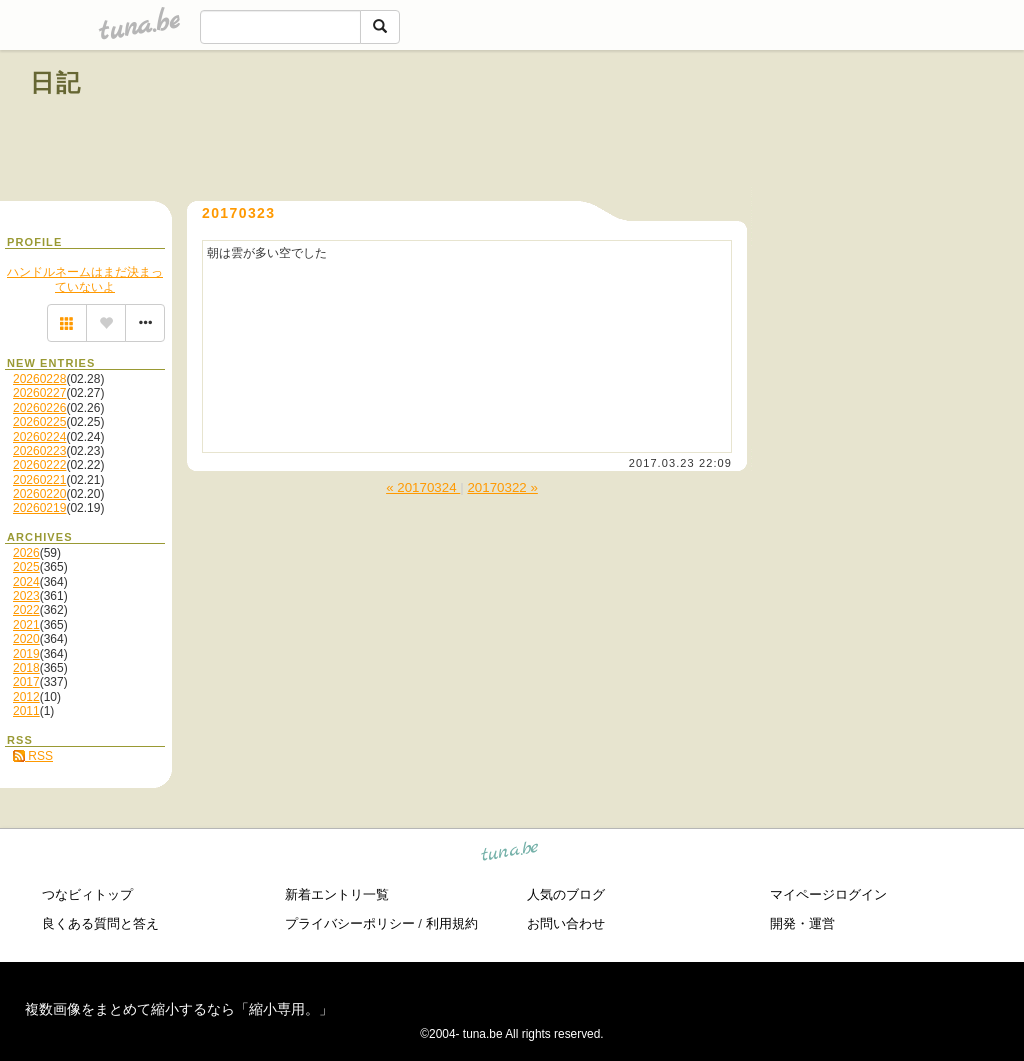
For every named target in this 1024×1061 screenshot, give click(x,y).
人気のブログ (566, 894)
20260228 (39, 379)
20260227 (39, 393)
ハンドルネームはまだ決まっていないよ (85, 279)
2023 (26, 596)
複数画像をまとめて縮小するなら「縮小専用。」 (179, 1009)
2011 (26, 711)
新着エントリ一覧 (337, 894)
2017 (26, 682)
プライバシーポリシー (350, 923)
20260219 (39, 508)
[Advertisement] (766, 128)
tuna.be (510, 854)
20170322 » (502, 487)
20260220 (39, 494)
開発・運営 (802, 923)
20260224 (39, 437)
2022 (26, 610)
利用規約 (452, 923)
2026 (26, 553)
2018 (26, 668)
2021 (26, 625)
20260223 (39, 451)
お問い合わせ (566, 923)
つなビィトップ (87, 894)
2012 (26, 697)
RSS (33, 756)
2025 (26, 567)
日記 (56, 82)
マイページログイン (828, 894)
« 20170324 (423, 487)
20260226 (39, 408)
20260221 (39, 480)
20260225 (39, 422)
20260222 (39, 465)
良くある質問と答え (100, 923)
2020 (26, 639)
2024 (26, 582)
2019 (26, 654)
